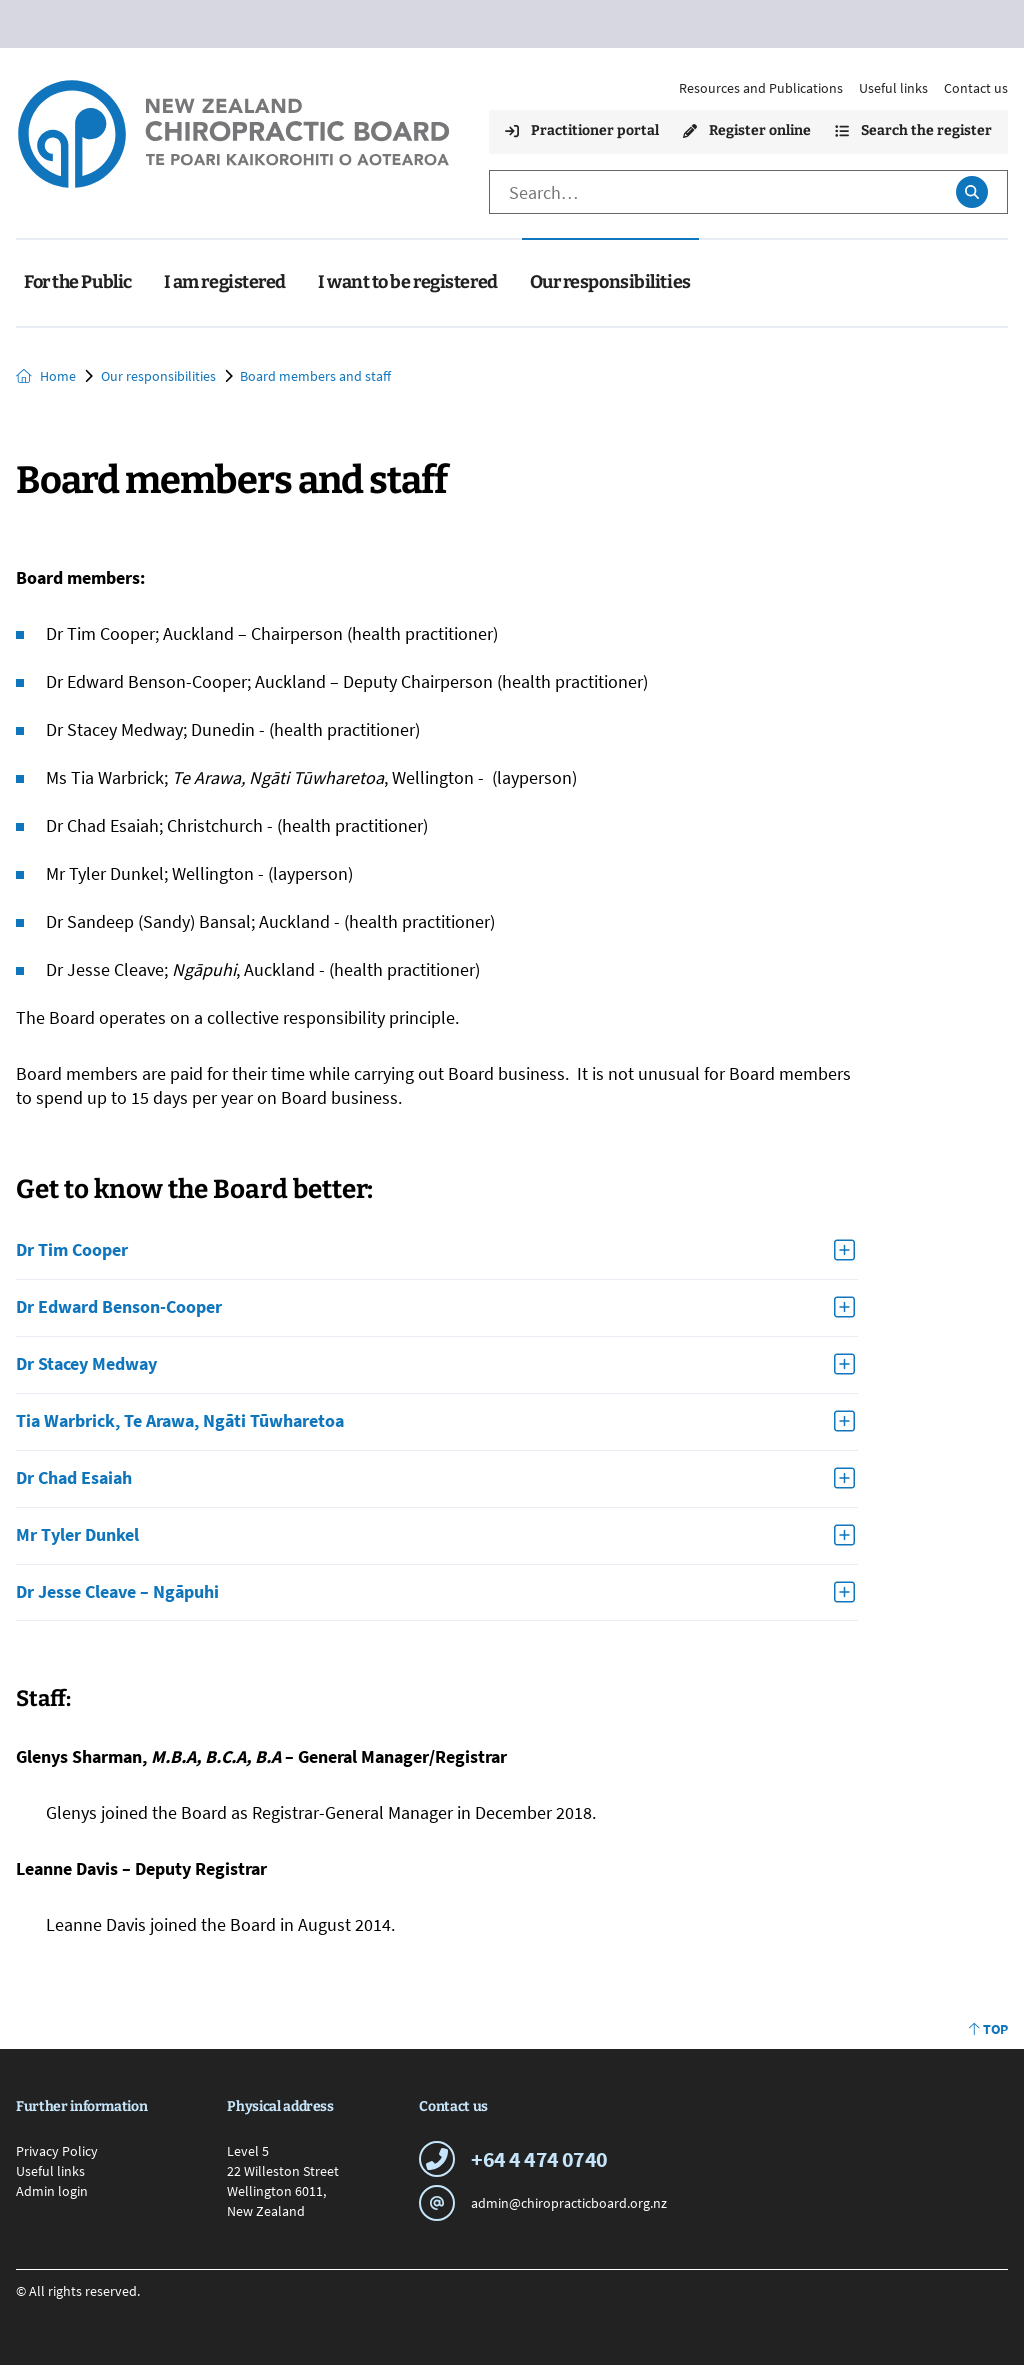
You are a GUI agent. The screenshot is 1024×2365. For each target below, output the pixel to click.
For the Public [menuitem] (78, 282)
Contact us (976, 88)
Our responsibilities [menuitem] (610, 282)
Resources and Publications (761, 88)
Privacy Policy (57, 2151)
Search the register (913, 130)
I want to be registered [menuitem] (408, 282)
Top (988, 2029)
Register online (747, 130)
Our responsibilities (158, 376)
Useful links (893, 88)
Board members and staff (315, 376)
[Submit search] (971, 192)
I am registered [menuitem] (225, 282)
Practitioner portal (582, 130)
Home (46, 376)
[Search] (713, 192)
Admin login (52, 2191)
